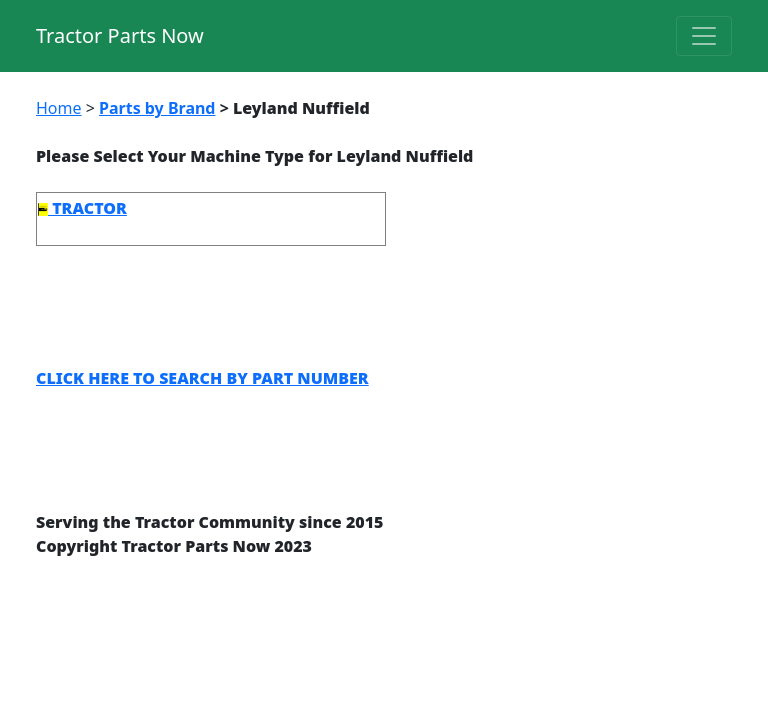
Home (59, 108)
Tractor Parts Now (120, 35)
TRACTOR (82, 208)
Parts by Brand (157, 108)
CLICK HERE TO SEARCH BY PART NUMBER (202, 378)
